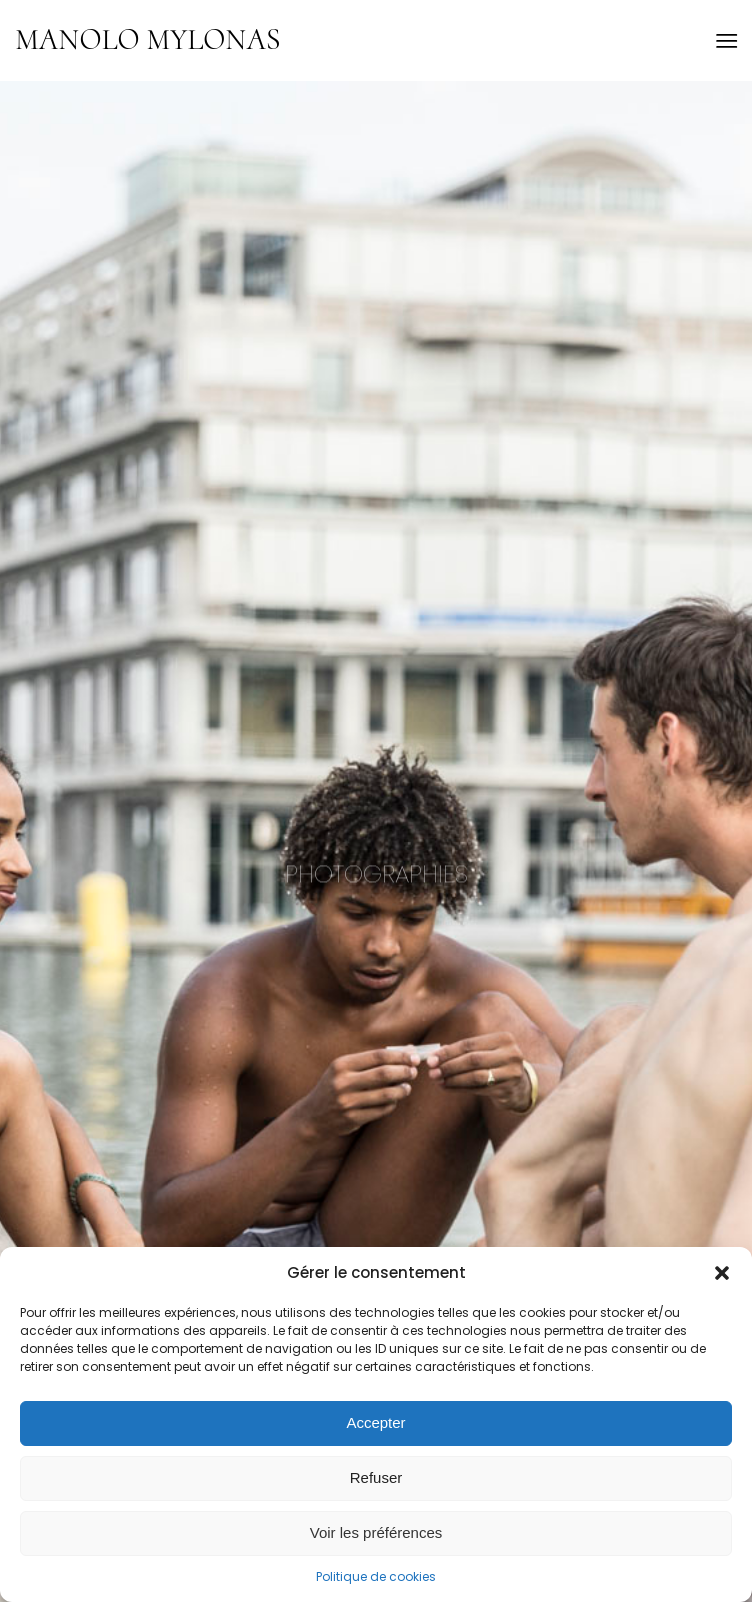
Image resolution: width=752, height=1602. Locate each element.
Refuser (376, 1477)
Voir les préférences (376, 1532)
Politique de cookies (376, 1576)
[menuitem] (725, 40)
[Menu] (725, 40)
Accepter (375, 1422)
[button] (722, 1273)
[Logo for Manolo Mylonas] (304, 40)
